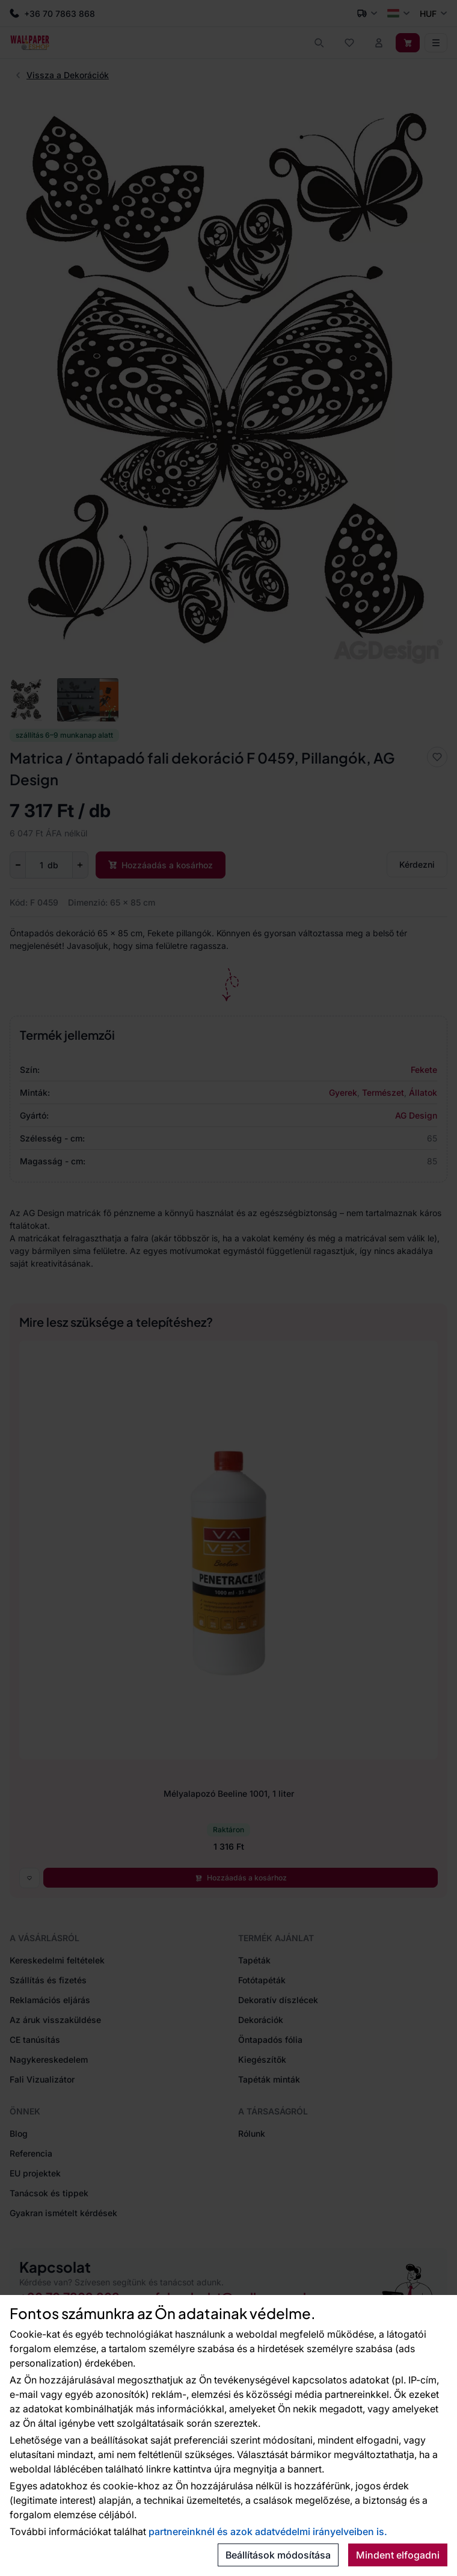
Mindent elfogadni (398, 2555)
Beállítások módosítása (278, 2555)
